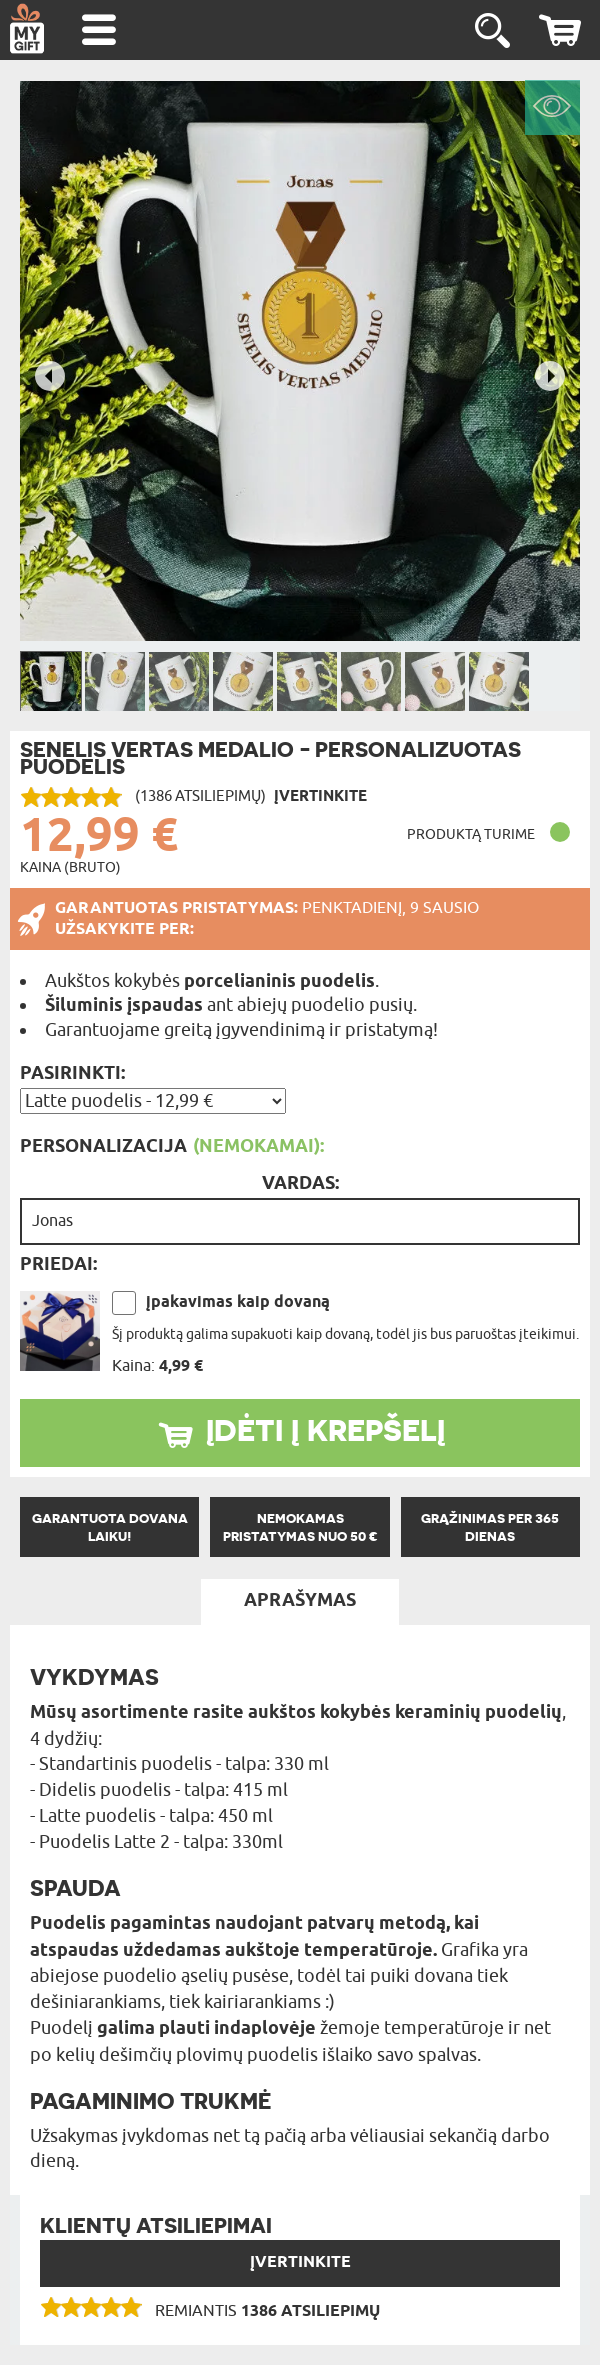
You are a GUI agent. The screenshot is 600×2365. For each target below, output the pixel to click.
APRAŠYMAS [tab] (300, 1601)
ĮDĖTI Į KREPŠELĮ (325, 1430)
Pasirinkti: (72, 1074)
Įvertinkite (300, 2262)
